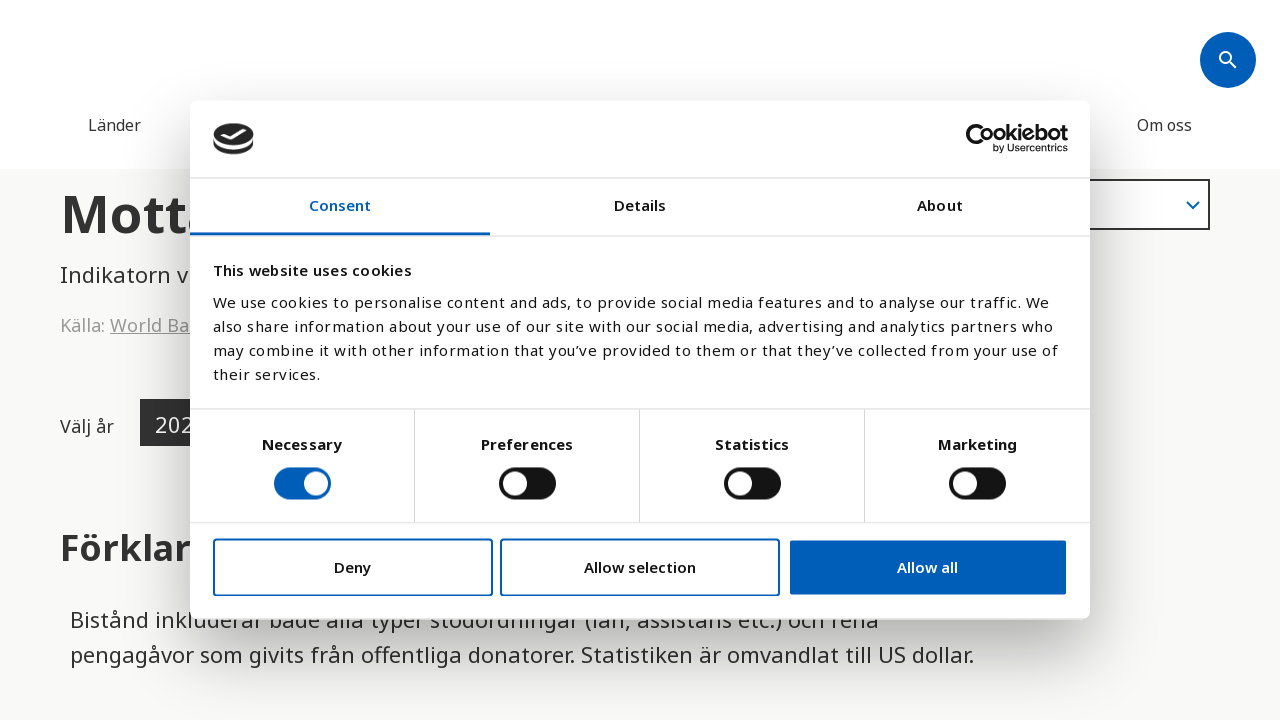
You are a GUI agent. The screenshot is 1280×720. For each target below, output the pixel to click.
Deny (352, 567)
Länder (114, 125)
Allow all (927, 567)
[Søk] (1228, 60)
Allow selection (640, 567)
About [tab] (940, 205)
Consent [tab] (340, 205)
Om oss (1164, 125)
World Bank (160, 325)
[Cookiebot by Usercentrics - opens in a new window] (980, 139)
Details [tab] (640, 205)
